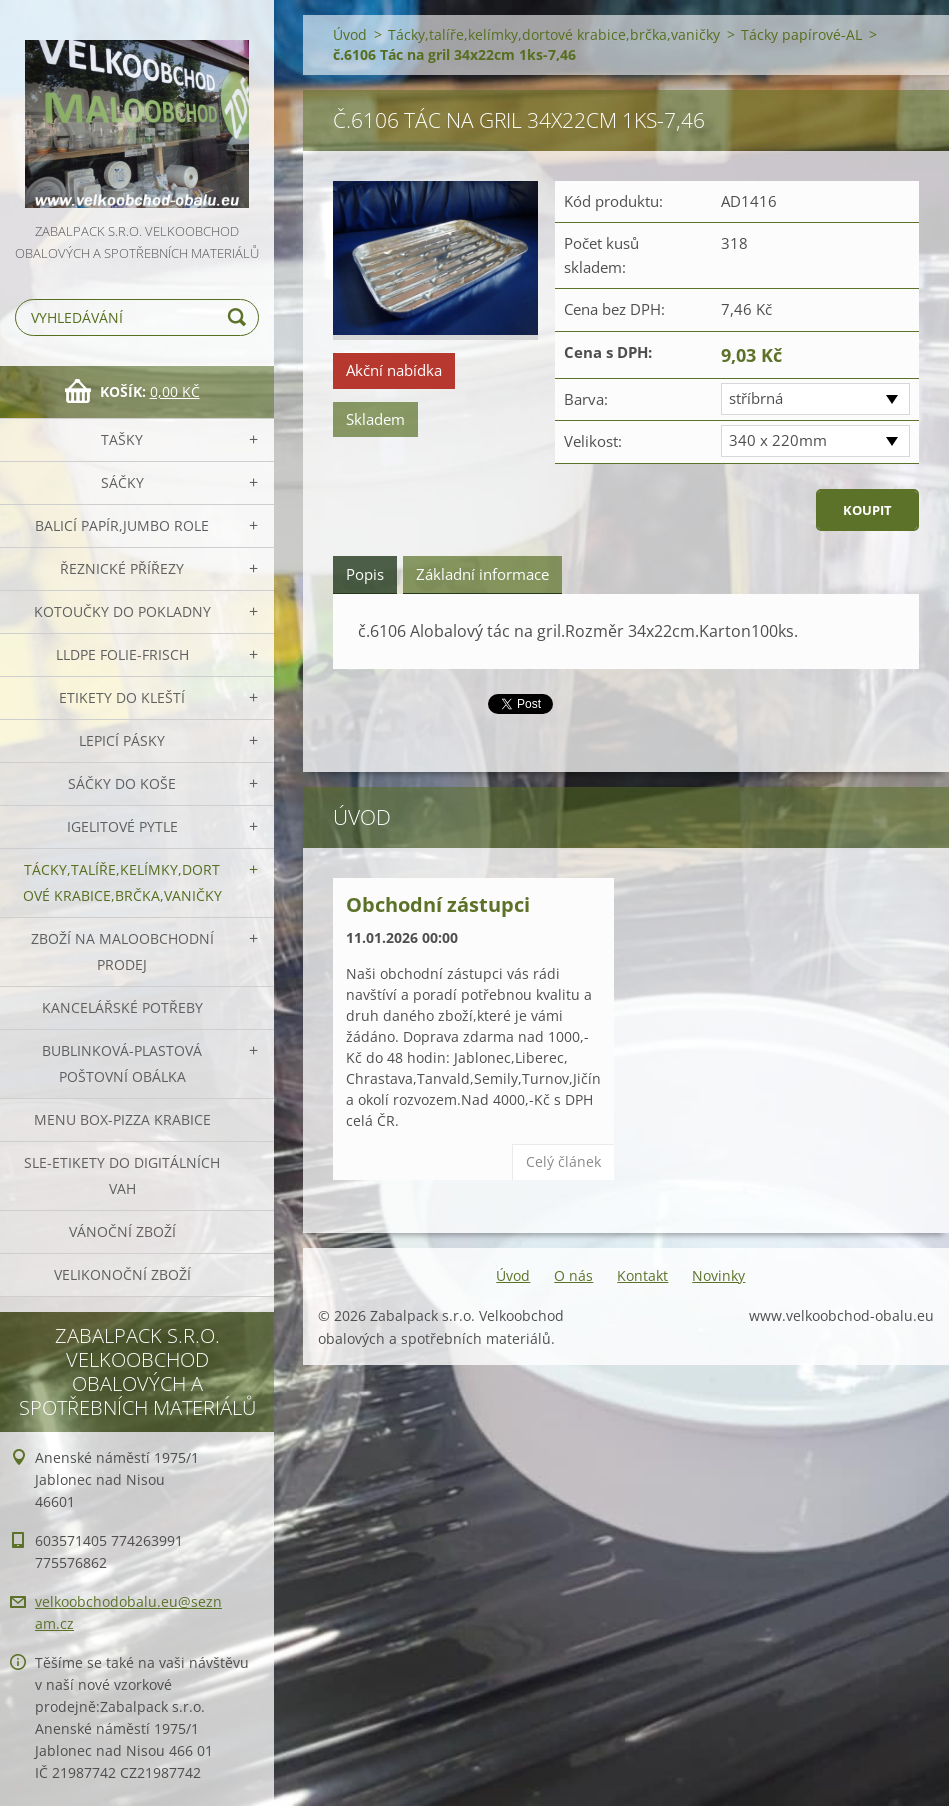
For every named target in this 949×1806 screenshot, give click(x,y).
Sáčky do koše (122, 783)
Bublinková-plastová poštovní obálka (122, 1063)
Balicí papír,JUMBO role (122, 525)
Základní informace (482, 574)
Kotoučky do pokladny (122, 611)
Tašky (122, 439)
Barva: (586, 399)
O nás (573, 1275)
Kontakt (642, 1275)
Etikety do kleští (122, 697)
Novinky (718, 1275)
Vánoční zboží (122, 1231)
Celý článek (563, 1161)
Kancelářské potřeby (122, 1007)
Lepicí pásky (122, 740)
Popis (365, 574)
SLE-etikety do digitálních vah (122, 1175)
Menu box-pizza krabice (122, 1119)
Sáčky (122, 482)
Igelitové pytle (122, 826)
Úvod (350, 34)
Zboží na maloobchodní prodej (122, 951)
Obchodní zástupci (438, 904)
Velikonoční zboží (122, 1274)
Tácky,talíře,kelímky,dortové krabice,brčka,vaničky (122, 882)
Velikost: (593, 441)
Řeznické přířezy (122, 568)
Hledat (240, 317)
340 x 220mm (778, 440)
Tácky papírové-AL (801, 34)
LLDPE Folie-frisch (122, 654)
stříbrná (756, 398)
